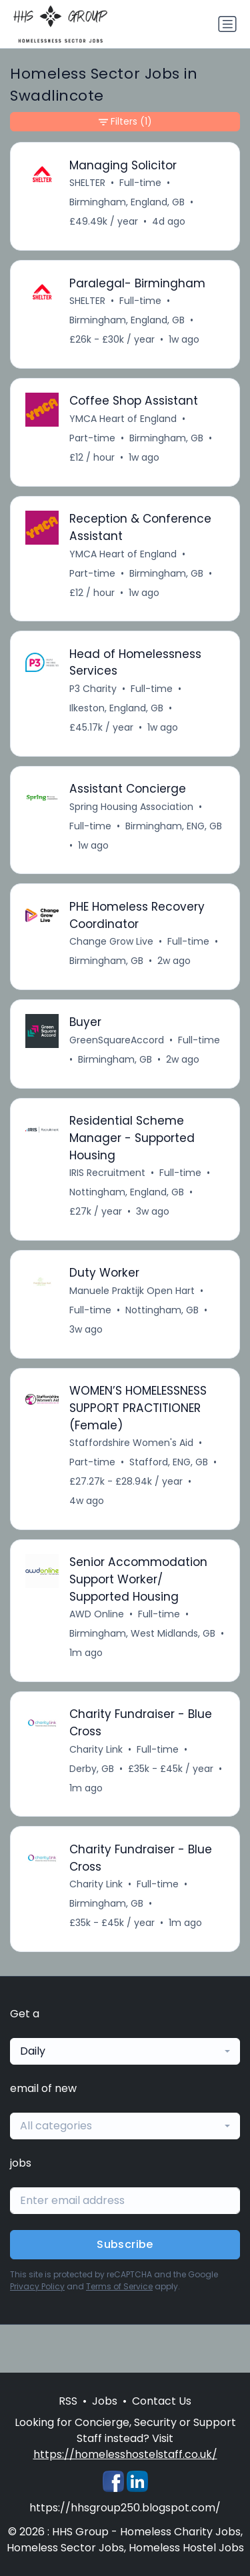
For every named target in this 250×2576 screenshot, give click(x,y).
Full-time (140, 182)
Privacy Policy (37, 2286)
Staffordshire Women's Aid (131, 1442)
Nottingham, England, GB (126, 1192)
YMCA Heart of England (123, 418)
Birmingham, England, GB (127, 202)
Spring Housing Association (131, 806)
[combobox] (125, 2051)
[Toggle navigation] (227, 24)
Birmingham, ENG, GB (173, 826)
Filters (125, 122)
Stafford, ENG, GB (168, 1462)
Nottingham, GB (162, 1310)
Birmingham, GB (166, 438)
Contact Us (161, 2401)
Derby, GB (91, 1768)
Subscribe (125, 2244)
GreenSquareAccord (116, 1040)
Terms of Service (119, 2286)
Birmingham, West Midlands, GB (142, 1633)
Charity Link (96, 1749)
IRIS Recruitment (107, 1172)
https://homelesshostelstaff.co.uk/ (125, 2454)
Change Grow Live (111, 941)
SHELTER (87, 182)
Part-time (92, 438)
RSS (68, 2401)
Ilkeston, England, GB (116, 708)
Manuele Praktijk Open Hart (132, 1290)
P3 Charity (93, 688)
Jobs (104, 2401)
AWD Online (96, 1614)
